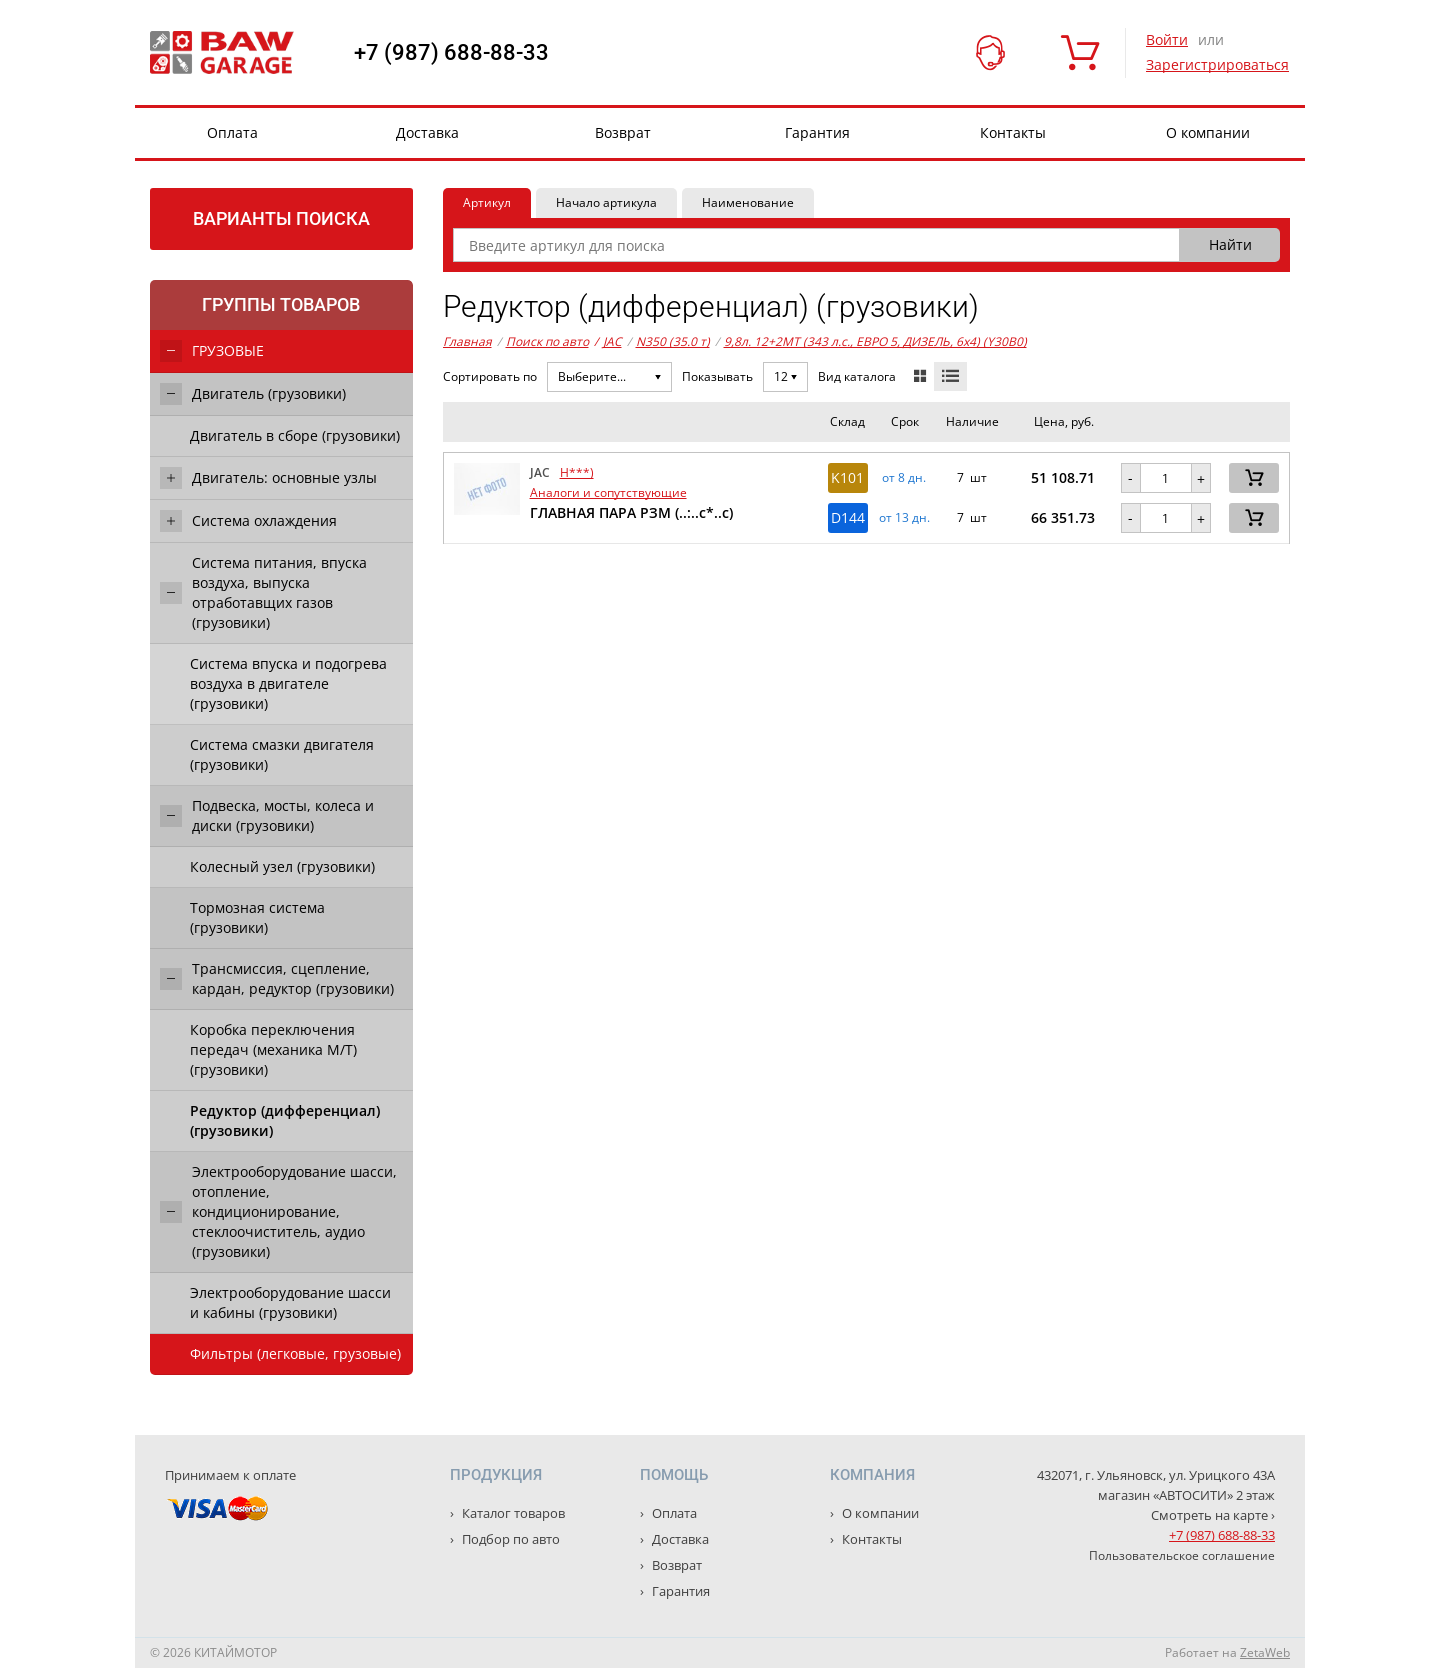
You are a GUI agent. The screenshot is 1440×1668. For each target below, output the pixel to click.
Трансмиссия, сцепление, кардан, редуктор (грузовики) (293, 978)
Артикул (487, 202)
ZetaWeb (1265, 1652)
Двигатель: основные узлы (284, 477)
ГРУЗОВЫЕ (228, 350)
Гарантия (817, 132)
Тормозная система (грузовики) (257, 917)
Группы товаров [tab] (281, 304)
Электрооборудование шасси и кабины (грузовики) (290, 1302)
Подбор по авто (509, 1539)
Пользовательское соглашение (1182, 1555)
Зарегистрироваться (1217, 64)
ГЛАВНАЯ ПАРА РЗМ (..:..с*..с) (631, 512)
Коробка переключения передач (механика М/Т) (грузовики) (273, 1049)
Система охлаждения (264, 520)
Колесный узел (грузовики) (282, 866)
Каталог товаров (512, 1513)
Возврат (623, 132)
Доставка (427, 132)
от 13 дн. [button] (904, 518)
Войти (1167, 39)
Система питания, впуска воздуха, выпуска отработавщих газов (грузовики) (279, 592)
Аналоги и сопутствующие (608, 492)
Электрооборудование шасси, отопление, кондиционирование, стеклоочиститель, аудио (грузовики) (294, 1211)
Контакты (1013, 132)
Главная (467, 341)
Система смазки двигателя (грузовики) (282, 754)
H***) (577, 472)
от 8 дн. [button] (904, 478)
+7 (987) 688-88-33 (451, 53)
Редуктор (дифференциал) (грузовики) (285, 1120)
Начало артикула (606, 202)
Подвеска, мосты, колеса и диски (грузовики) (283, 815)
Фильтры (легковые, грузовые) (295, 1353)
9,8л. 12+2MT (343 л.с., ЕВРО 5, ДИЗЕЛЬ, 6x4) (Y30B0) (875, 341)
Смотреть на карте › (1213, 1515)
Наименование (748, 202)
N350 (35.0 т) (673, 341)
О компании (1208, 132)
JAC (608, 342)
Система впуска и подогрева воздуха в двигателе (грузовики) (288, 683)
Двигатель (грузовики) (269, 393)
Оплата (232, 132)
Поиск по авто (547, 341)
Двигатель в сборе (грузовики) (295, 435)
